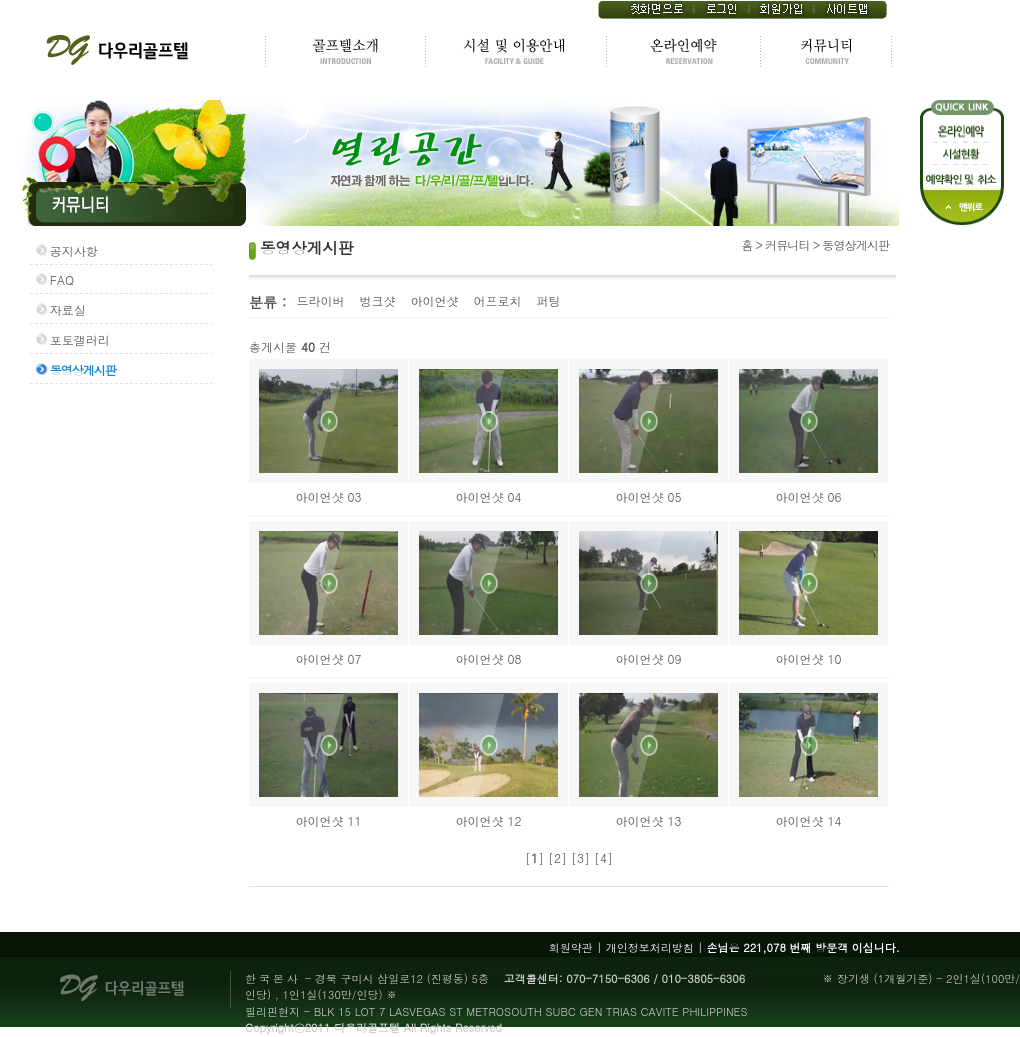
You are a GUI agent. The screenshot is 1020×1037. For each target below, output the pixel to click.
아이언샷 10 (808, 658)
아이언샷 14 (808, 820)
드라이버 (320, 300)
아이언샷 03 (328, 496)
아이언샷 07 (328, 658)
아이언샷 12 (488, 820)
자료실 (68, 309)
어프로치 (497, 300)
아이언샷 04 (488, 496)
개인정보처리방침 (650, 947)
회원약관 (571, 947)
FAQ (62, 279)
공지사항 (74, 250)
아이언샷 (434, 300)
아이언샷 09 (648, 658)
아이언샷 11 (328, 820)
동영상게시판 (83, 369)
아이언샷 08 (488, 658)
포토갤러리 (80, 339)
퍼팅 (548, 300)
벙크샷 (377, 300)
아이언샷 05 (648, 496)
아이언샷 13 (648, 820)
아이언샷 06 (808, 496)
